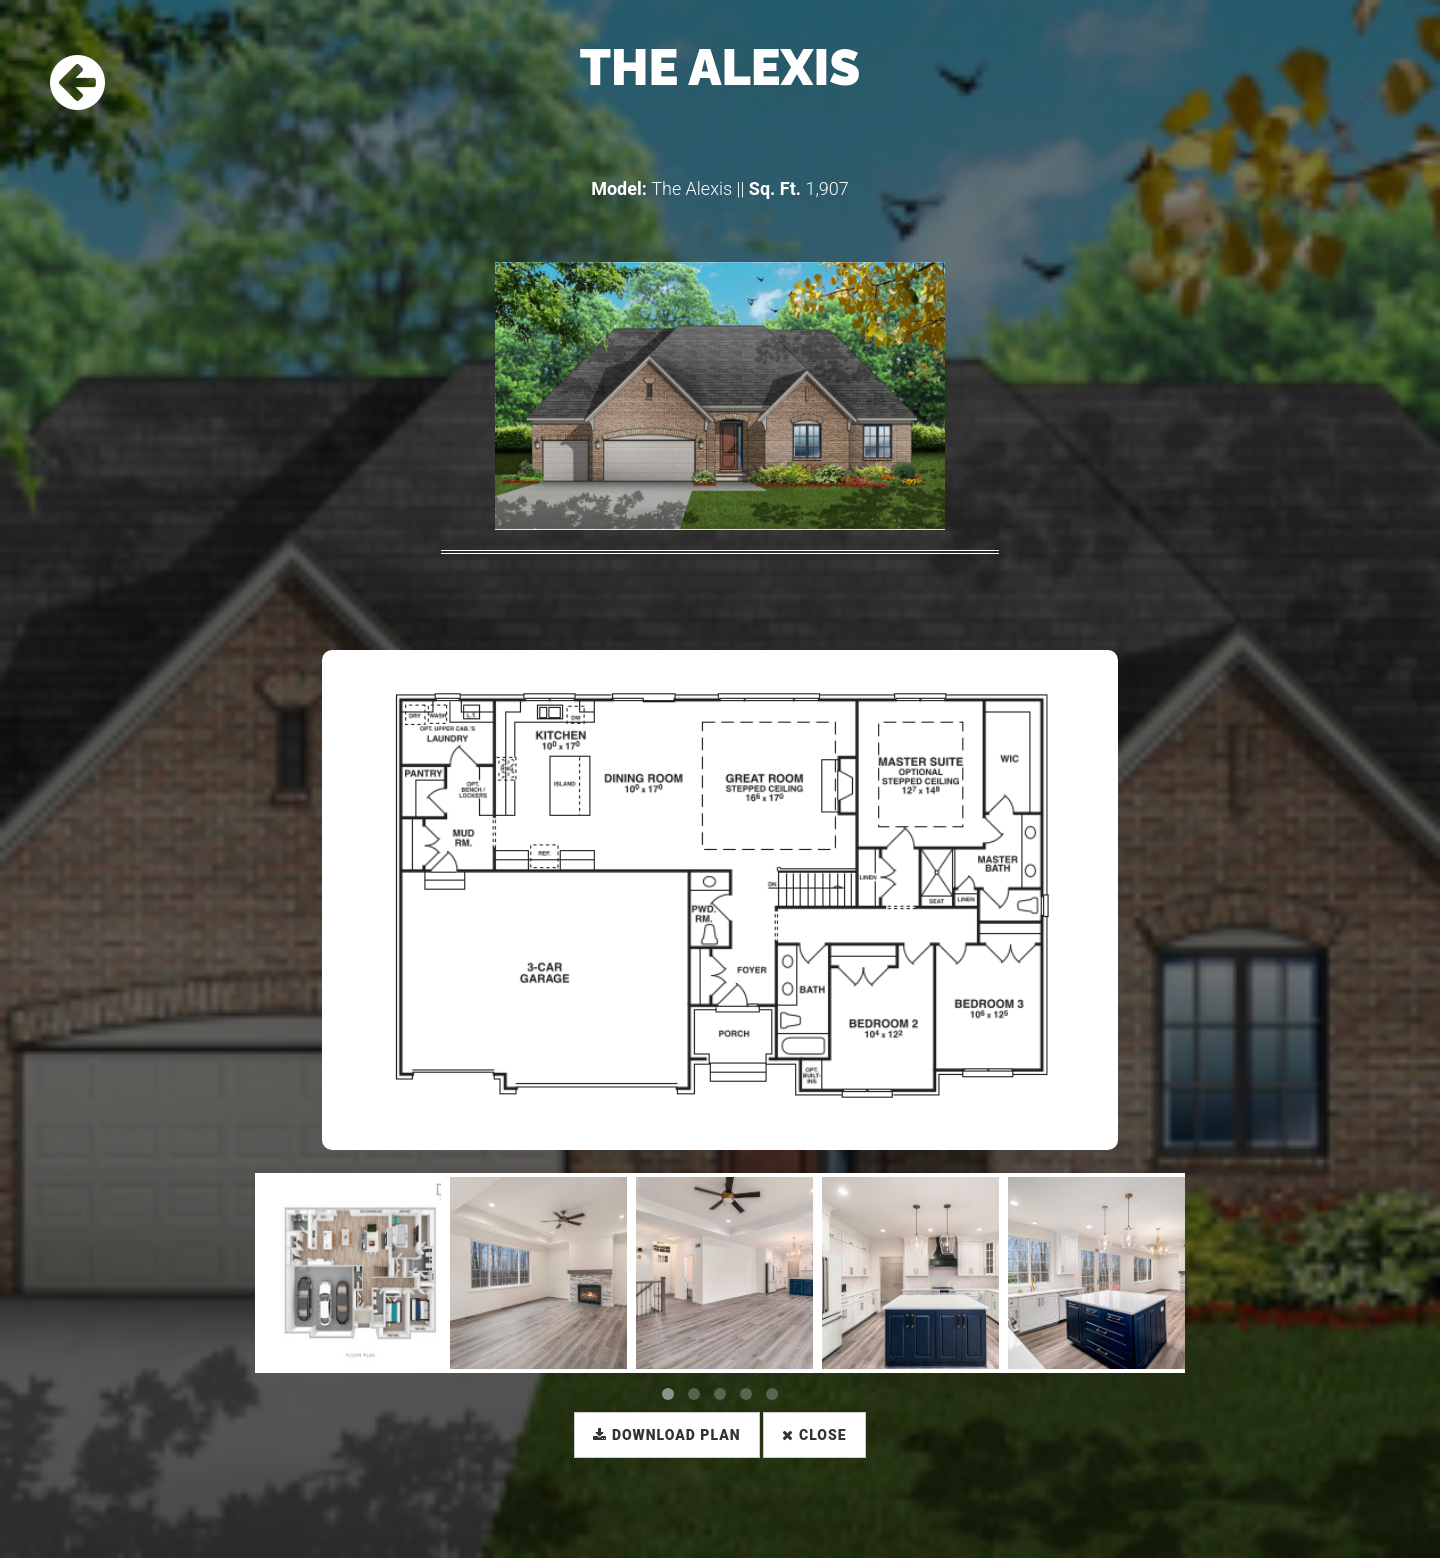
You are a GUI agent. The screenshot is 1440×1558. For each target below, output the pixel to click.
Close (814, 1435)
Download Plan (666, 1435)
